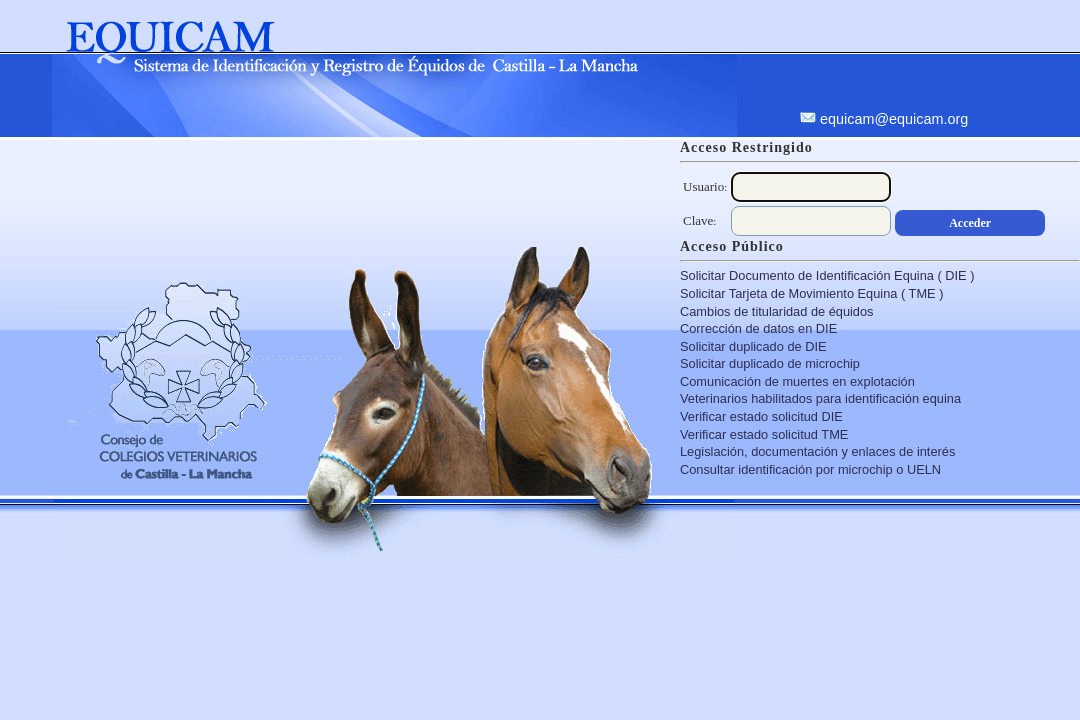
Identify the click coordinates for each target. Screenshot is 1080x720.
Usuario (703, 186)
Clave (698, 220)
